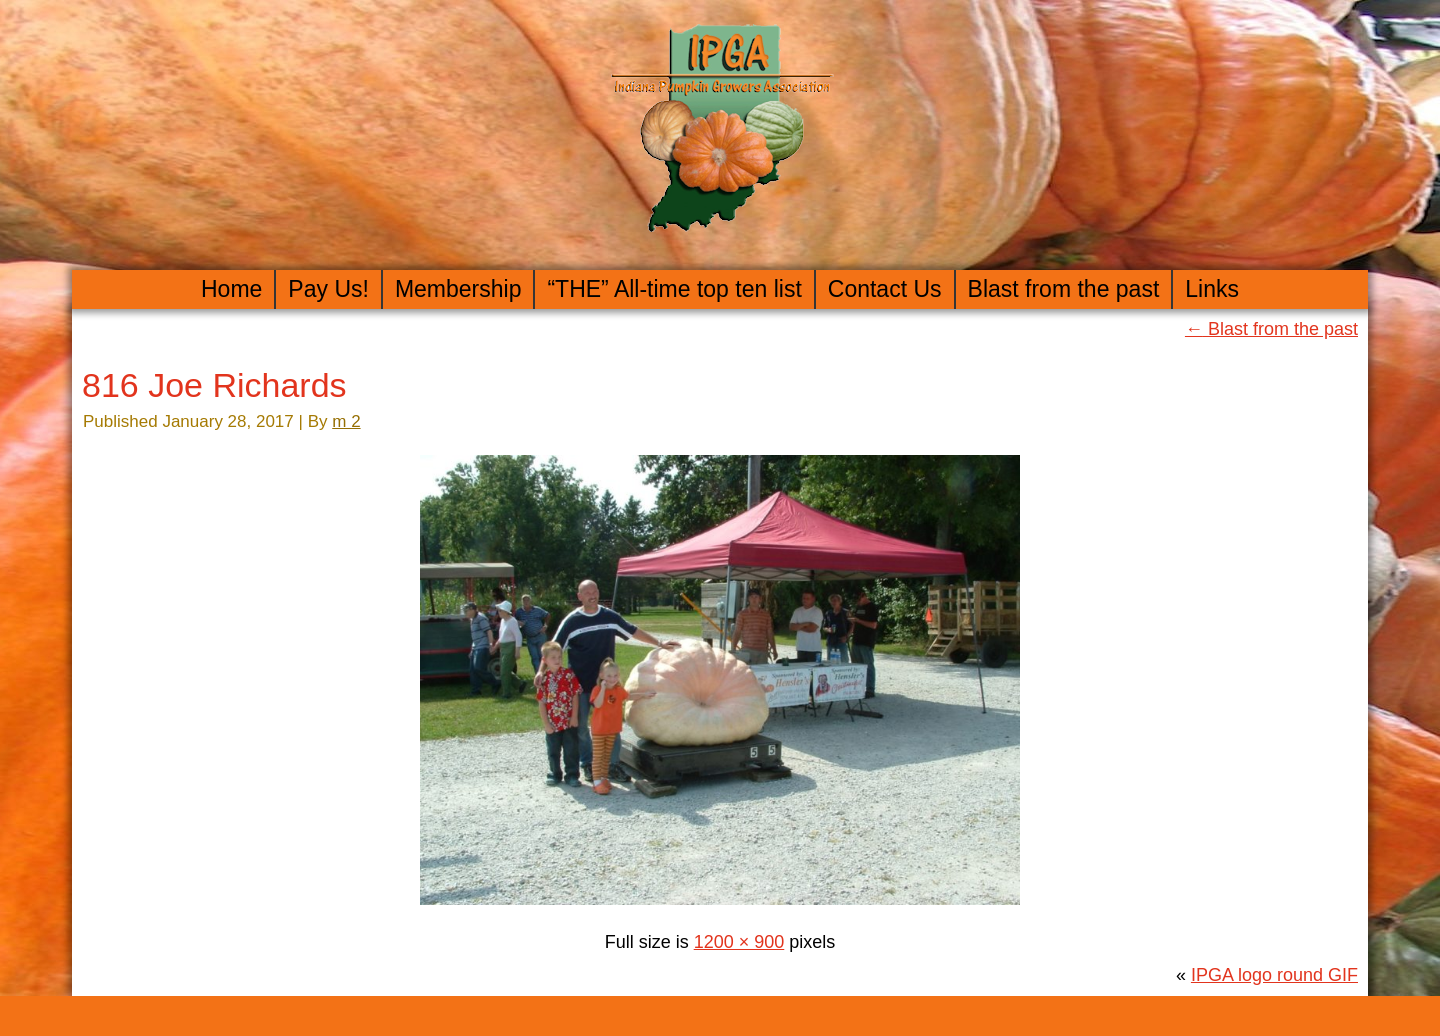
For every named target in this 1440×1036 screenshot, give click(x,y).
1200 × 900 (739, 942)
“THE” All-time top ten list (674, 289)
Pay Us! (328, 289)
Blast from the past (1064, 289)
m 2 (346, 421)
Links (1212, 289)
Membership (458, 289)
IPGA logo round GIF (1274, 975)
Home (231, 289)
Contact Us (885, 289)
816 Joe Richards (214, 385)
